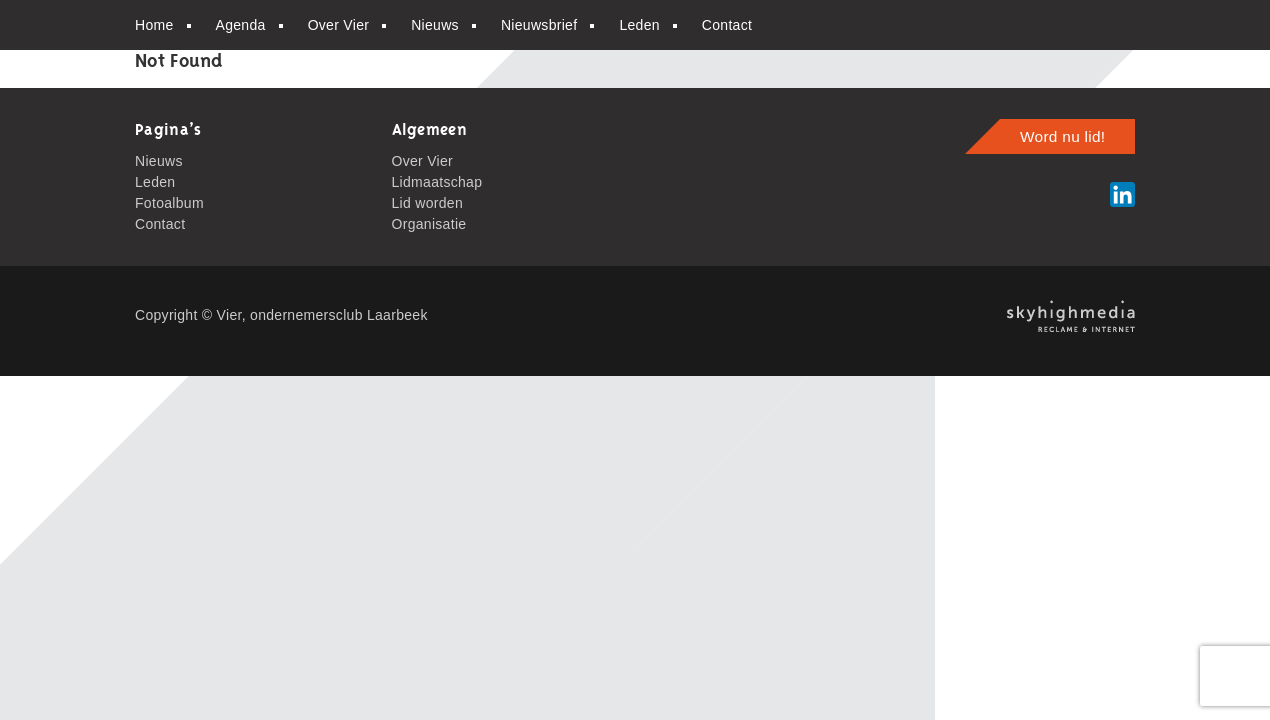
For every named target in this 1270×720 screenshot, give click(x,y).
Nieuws (435, 25)
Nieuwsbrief (539, 25)
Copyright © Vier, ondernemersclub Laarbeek (281, 315)
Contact (727, 25)
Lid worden (428, 203)
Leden (639, 25)
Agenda (241, 25)
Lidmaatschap (437, 182)
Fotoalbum (169, 203)
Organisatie (429, 224)
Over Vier (339, 25)
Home (154, 25)
